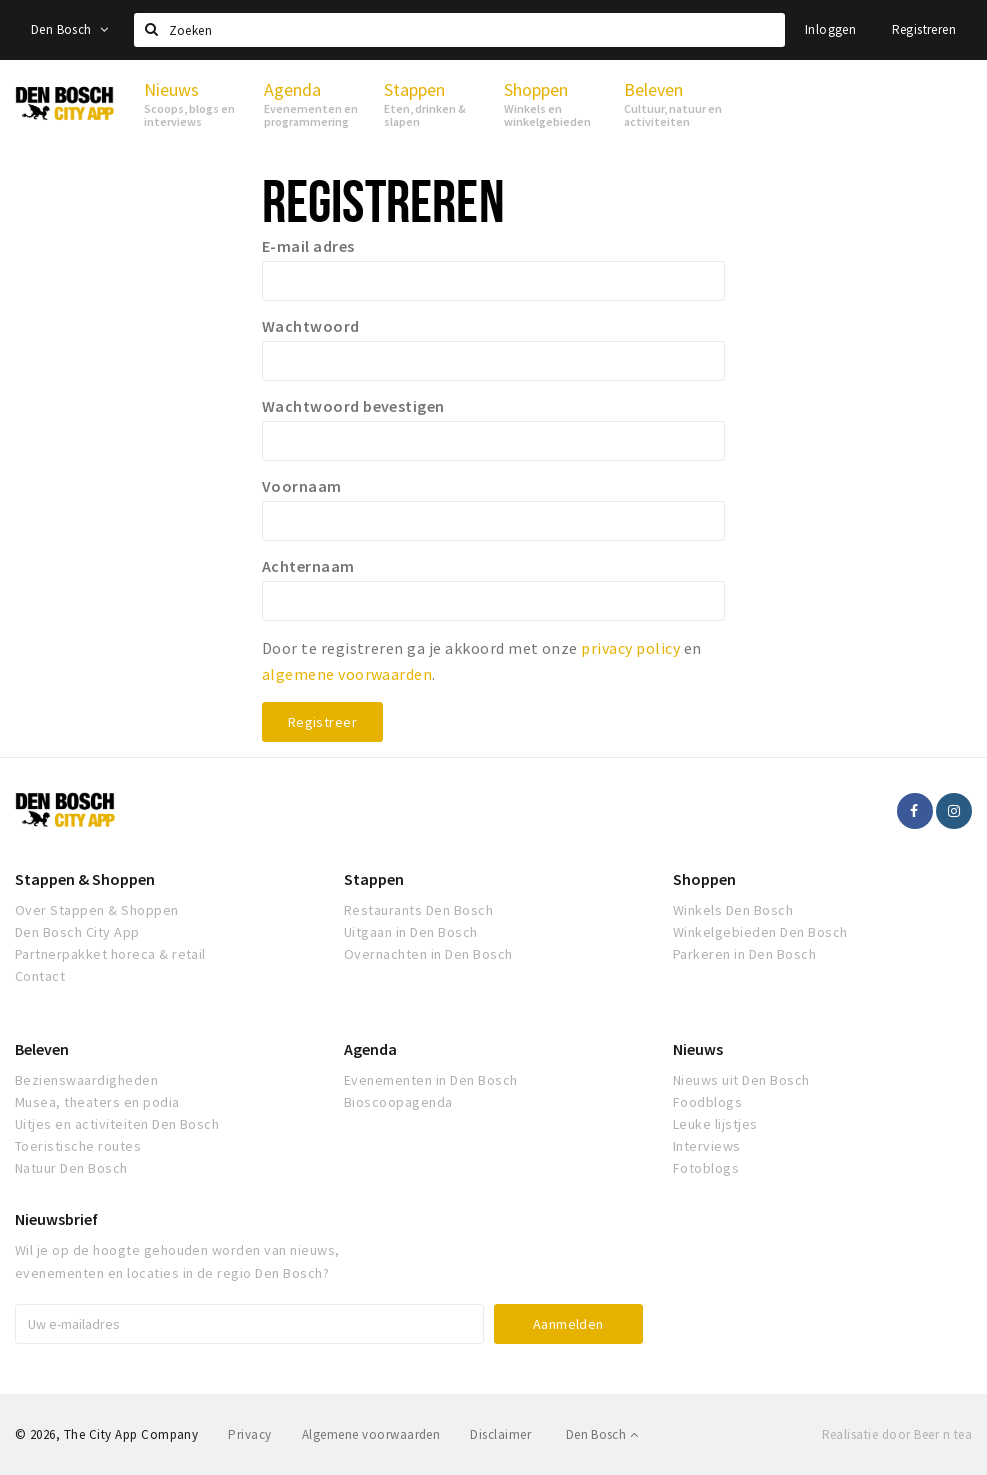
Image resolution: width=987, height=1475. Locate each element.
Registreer (322, 722)
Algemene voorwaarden (371, 1434)
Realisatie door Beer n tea (897, 1434)
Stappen (374, 879)
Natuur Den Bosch (71, 1168)
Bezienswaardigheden (86, 1080)
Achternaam (308, 566)
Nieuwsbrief (56, 1219)
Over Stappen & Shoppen (97, 910)
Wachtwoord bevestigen (353, 406)
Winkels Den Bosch (733, 910)
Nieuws (698, 1049)
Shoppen (704, 879)
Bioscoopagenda (398, 1102)
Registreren (924, 29)
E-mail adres (308, 246)
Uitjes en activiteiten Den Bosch (117, 1124)
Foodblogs (707, 1102)
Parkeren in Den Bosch (744, 954)
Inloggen (830, 29)
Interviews (707, 1146)
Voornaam (302, 486)
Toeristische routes (78, 1146)
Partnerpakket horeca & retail (110, 954)
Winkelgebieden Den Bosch (760, 932)
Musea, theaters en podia (97, 1102)
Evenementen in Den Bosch (431, 1080)
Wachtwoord (311, 326)
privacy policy (630, 648)
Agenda (370, 1049)
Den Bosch (69, 29)
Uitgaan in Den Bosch (411, 932)
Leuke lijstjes (715, 1124)
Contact (40, 976)
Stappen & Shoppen (85, 879)
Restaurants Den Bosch (418, 910)
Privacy (249, 1434)
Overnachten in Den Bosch (428, 954)
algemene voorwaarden (347, 674)
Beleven (42, 1049)
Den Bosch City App (77, 932)
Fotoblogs (706, 1168)
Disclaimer (500, 1434)
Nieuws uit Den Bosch (741, 1080)
